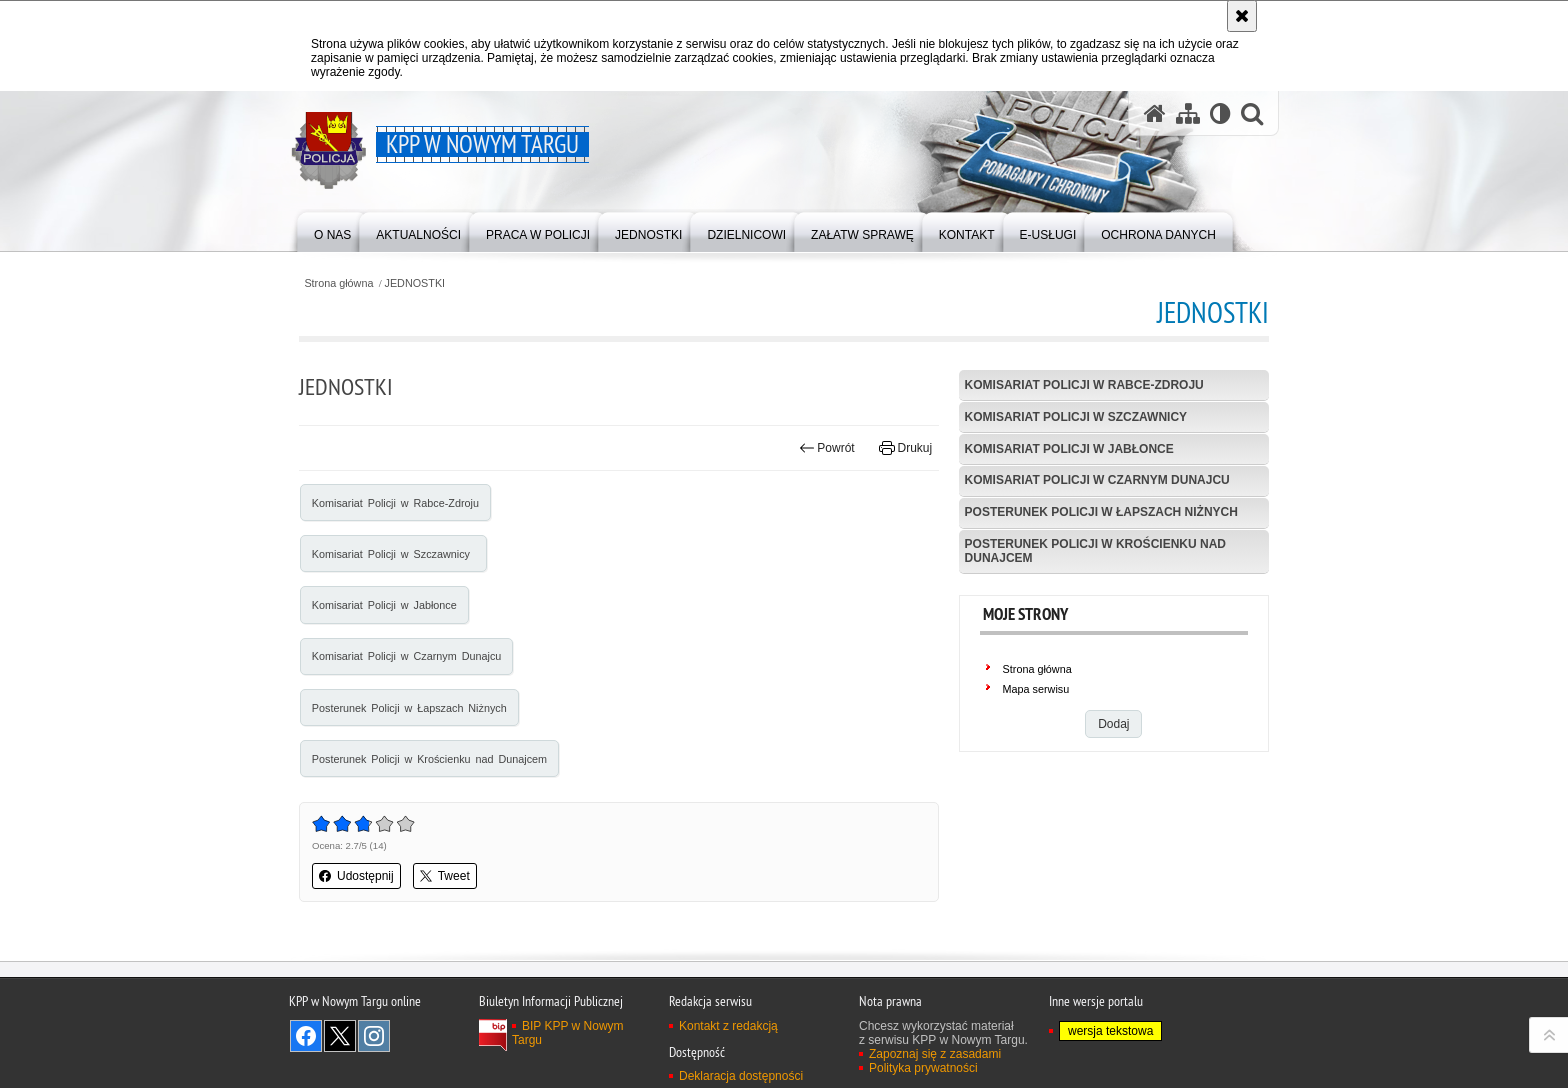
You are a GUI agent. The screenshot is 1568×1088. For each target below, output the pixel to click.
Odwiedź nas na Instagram (374, 1036)
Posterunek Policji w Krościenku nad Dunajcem (429, 759)
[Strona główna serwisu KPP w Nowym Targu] (1155, 113)
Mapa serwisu (1036, 689)
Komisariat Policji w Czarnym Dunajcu (406, 656)
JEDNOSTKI (415, 283)
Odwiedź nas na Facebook (306, 1036)
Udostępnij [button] (356, 876)
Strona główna (338, 283)
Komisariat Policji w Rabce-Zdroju (395, 503)
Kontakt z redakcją (728, 1026)
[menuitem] (332, 230)
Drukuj (905, 448)
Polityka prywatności (923, 1068)
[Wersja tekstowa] (1220, 113)
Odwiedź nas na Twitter (340, 1036)
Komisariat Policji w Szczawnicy (393, 554)
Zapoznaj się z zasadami (935, 1054)
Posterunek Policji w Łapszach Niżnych (409, 708)
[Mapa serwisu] (1188, 113)
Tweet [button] (445, 876)
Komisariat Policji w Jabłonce (384, 605)
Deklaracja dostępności (741, 1076)
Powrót (827, 448)
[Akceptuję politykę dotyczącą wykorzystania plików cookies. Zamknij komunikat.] (1242, 16)
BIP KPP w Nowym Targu (568, 1033)
